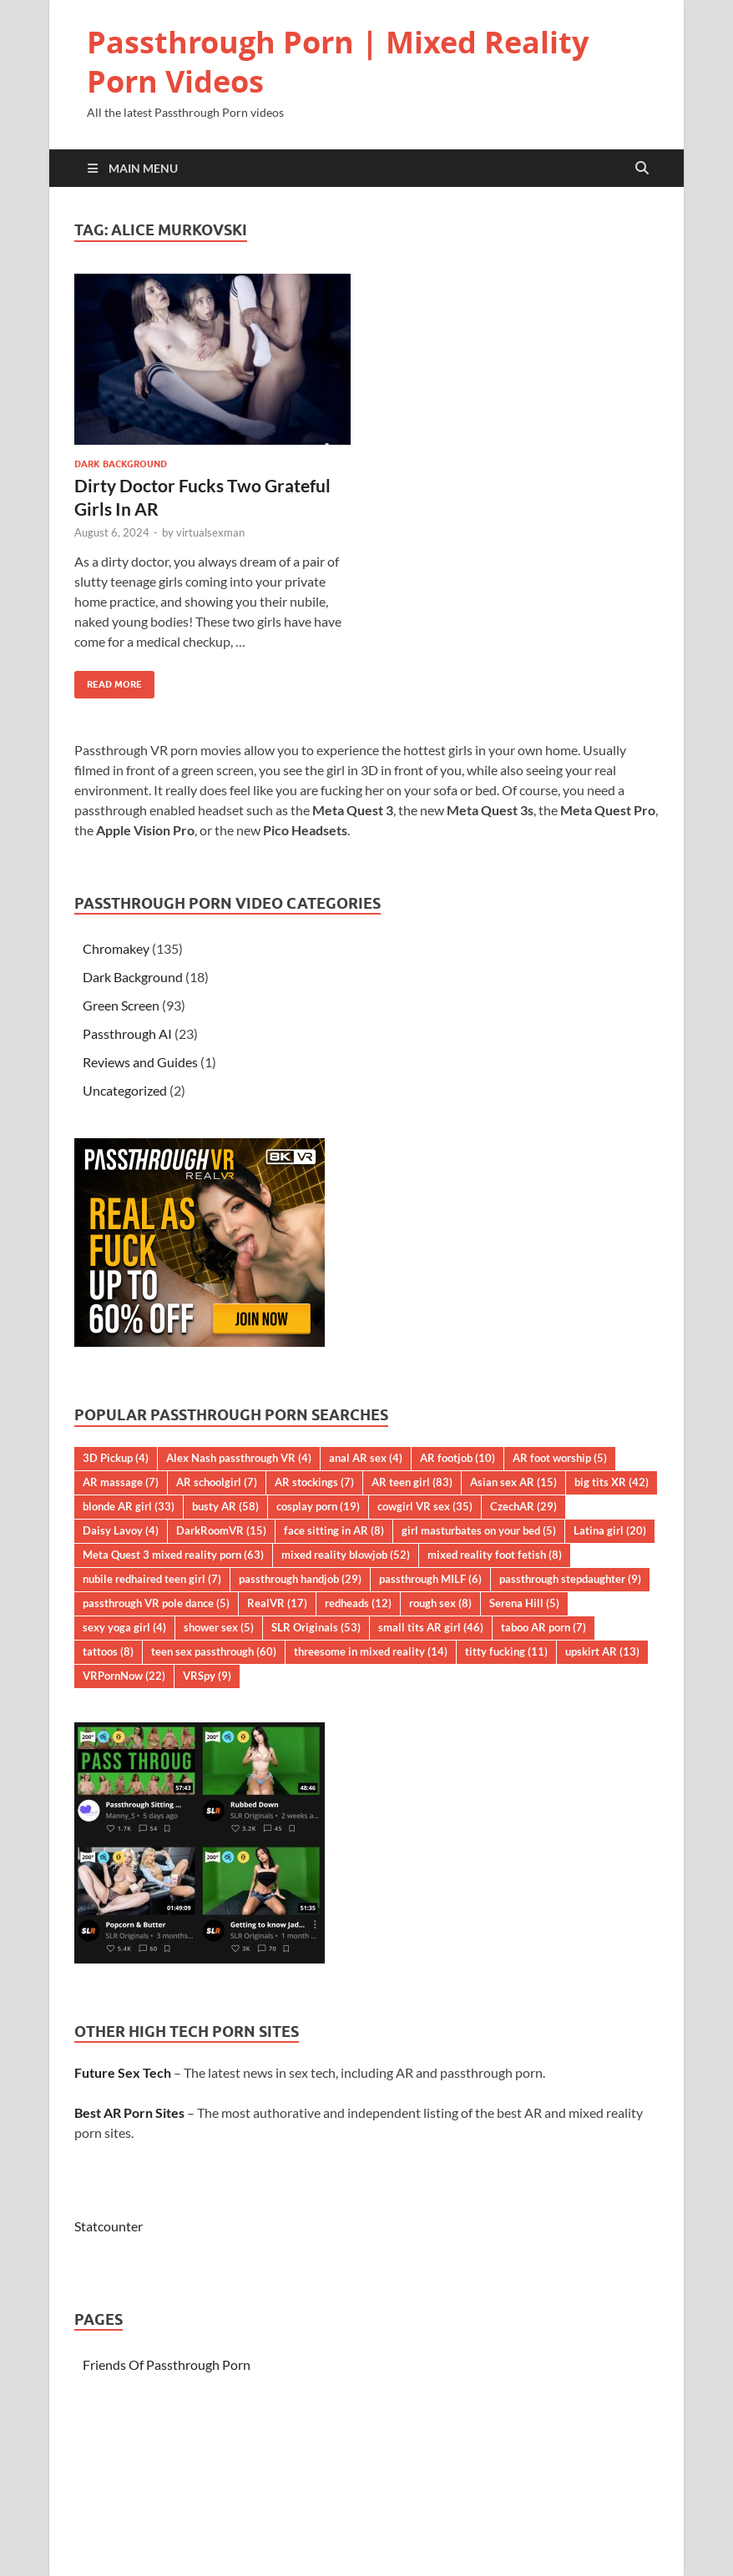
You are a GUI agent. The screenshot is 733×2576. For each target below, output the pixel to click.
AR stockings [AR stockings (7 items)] (314, 1482)
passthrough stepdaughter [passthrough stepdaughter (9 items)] (570, 1578)
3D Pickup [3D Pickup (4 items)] (116, 1457)
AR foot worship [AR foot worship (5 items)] (560, 1457)
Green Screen (121, 1005)
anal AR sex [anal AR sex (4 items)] (365, 1457)
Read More (108, 680)
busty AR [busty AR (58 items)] (225, 1506)
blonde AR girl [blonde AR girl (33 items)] (128, 1506)
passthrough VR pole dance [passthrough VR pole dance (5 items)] (156, 1603)
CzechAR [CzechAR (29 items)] (523, 1506)
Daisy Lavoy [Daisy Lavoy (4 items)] (121, 1530)
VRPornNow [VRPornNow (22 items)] (124, 1675)
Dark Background (120, 464)
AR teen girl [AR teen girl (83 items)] (412, 1482)
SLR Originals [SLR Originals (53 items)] (316, 1627)
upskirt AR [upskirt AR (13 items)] (602, 1651)
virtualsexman (210, 532)
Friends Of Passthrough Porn (166, 2364)
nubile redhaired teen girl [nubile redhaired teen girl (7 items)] (152, 1578)
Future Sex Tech (122, 2072)
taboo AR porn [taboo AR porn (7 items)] (543, 1627)
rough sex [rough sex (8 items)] (440, 1603)
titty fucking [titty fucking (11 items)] (506, 1651)
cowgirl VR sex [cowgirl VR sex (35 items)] (425, 1506)
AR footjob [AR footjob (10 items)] (457, 1457)
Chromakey (116, 948)
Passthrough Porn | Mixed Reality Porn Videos (338, 62)
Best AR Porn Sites (129, 2112)
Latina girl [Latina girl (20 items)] (610, 1530)
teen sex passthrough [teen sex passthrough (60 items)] (213, 1651)
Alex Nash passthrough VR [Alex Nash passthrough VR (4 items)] (238, 1457)
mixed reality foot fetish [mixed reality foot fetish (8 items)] (494, 1554)
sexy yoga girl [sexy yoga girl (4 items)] (124, 1627)
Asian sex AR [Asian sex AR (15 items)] (513, 1482)
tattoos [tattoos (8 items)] (108, 1651)
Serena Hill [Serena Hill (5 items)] (524, 1603)
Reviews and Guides (140, 1062)
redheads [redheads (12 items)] (358, 1603)
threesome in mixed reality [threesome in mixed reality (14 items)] (370, 1651)
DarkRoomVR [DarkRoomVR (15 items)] (221, 1530)
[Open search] (642, 168)
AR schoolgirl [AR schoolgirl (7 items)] (216, 1482)
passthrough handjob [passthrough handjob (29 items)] (300, 1578)
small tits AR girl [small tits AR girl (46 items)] (430, 1627)
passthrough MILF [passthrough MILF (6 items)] (430, 1578)
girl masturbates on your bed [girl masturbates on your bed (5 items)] (479, 1530)
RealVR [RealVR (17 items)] (277, 1603)
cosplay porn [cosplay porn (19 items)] (318, 1506)
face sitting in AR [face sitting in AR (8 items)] (334, 1530)
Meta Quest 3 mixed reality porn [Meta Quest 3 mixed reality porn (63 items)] (173, 1554)
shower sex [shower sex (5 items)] (219, 1627)
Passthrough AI (127, 1033)
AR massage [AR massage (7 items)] (121, 1482)
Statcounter (108, 2226)
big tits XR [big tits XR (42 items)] (611, 1482)
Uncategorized (125, 1090)
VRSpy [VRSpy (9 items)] (207, 1675)
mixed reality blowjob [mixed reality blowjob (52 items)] (345, 1554)
